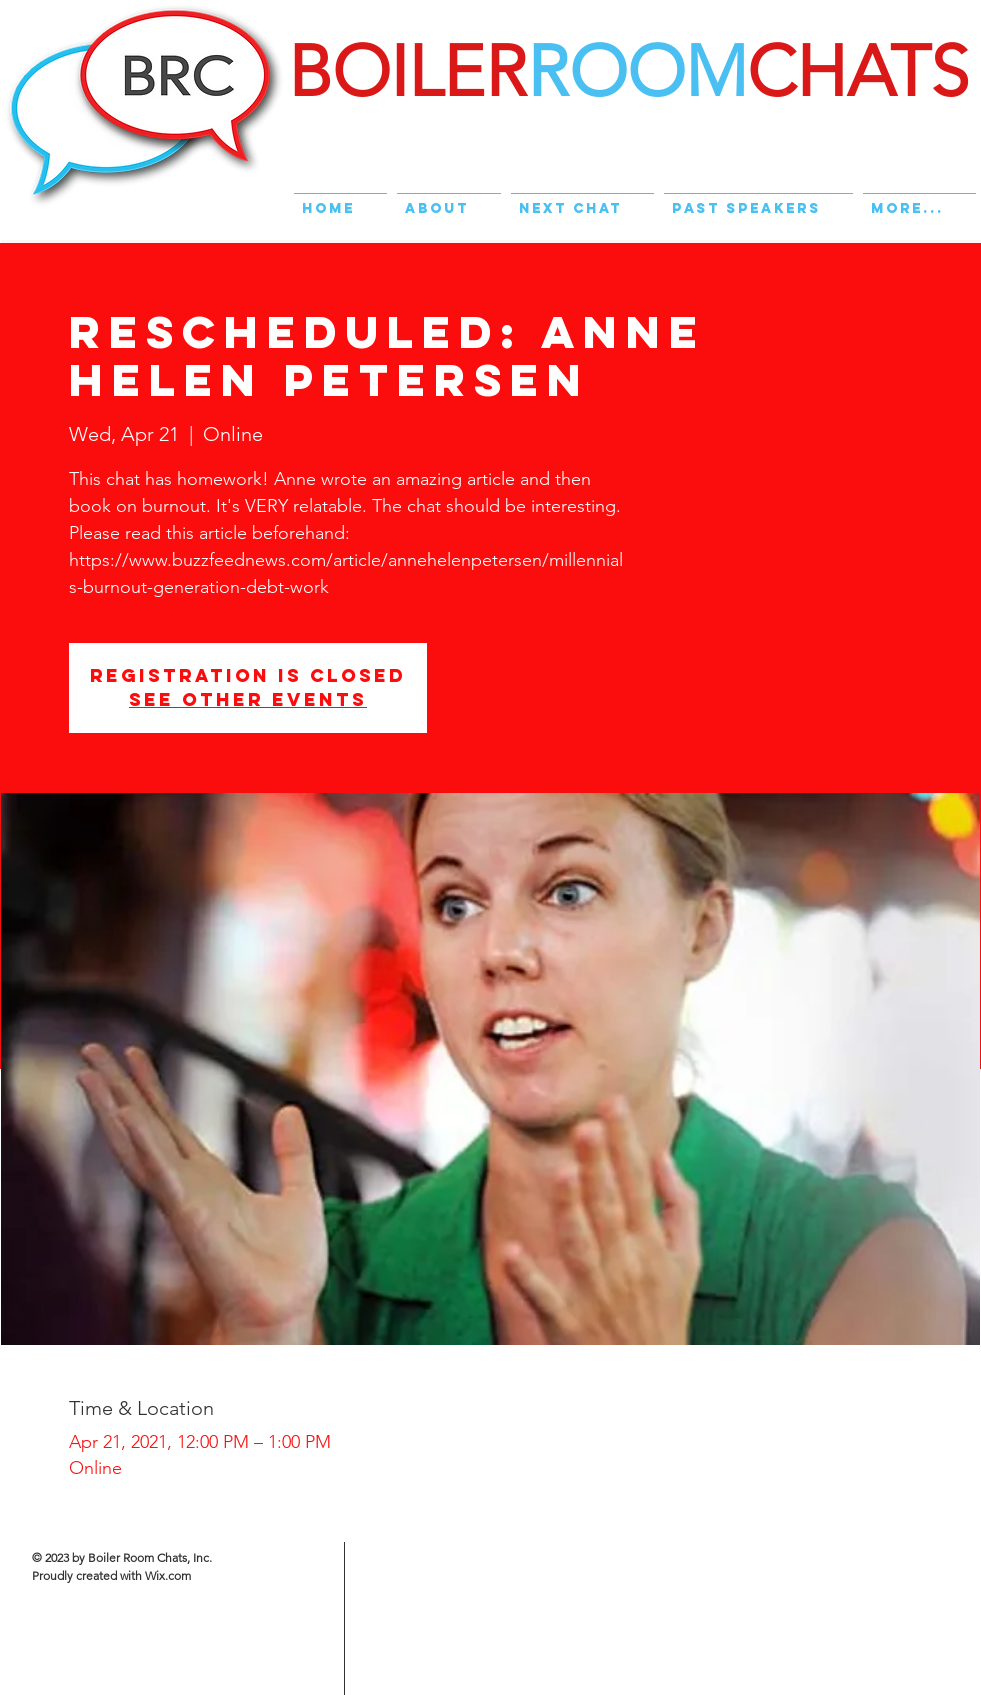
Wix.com (168, 1575)
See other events (248, 699)
